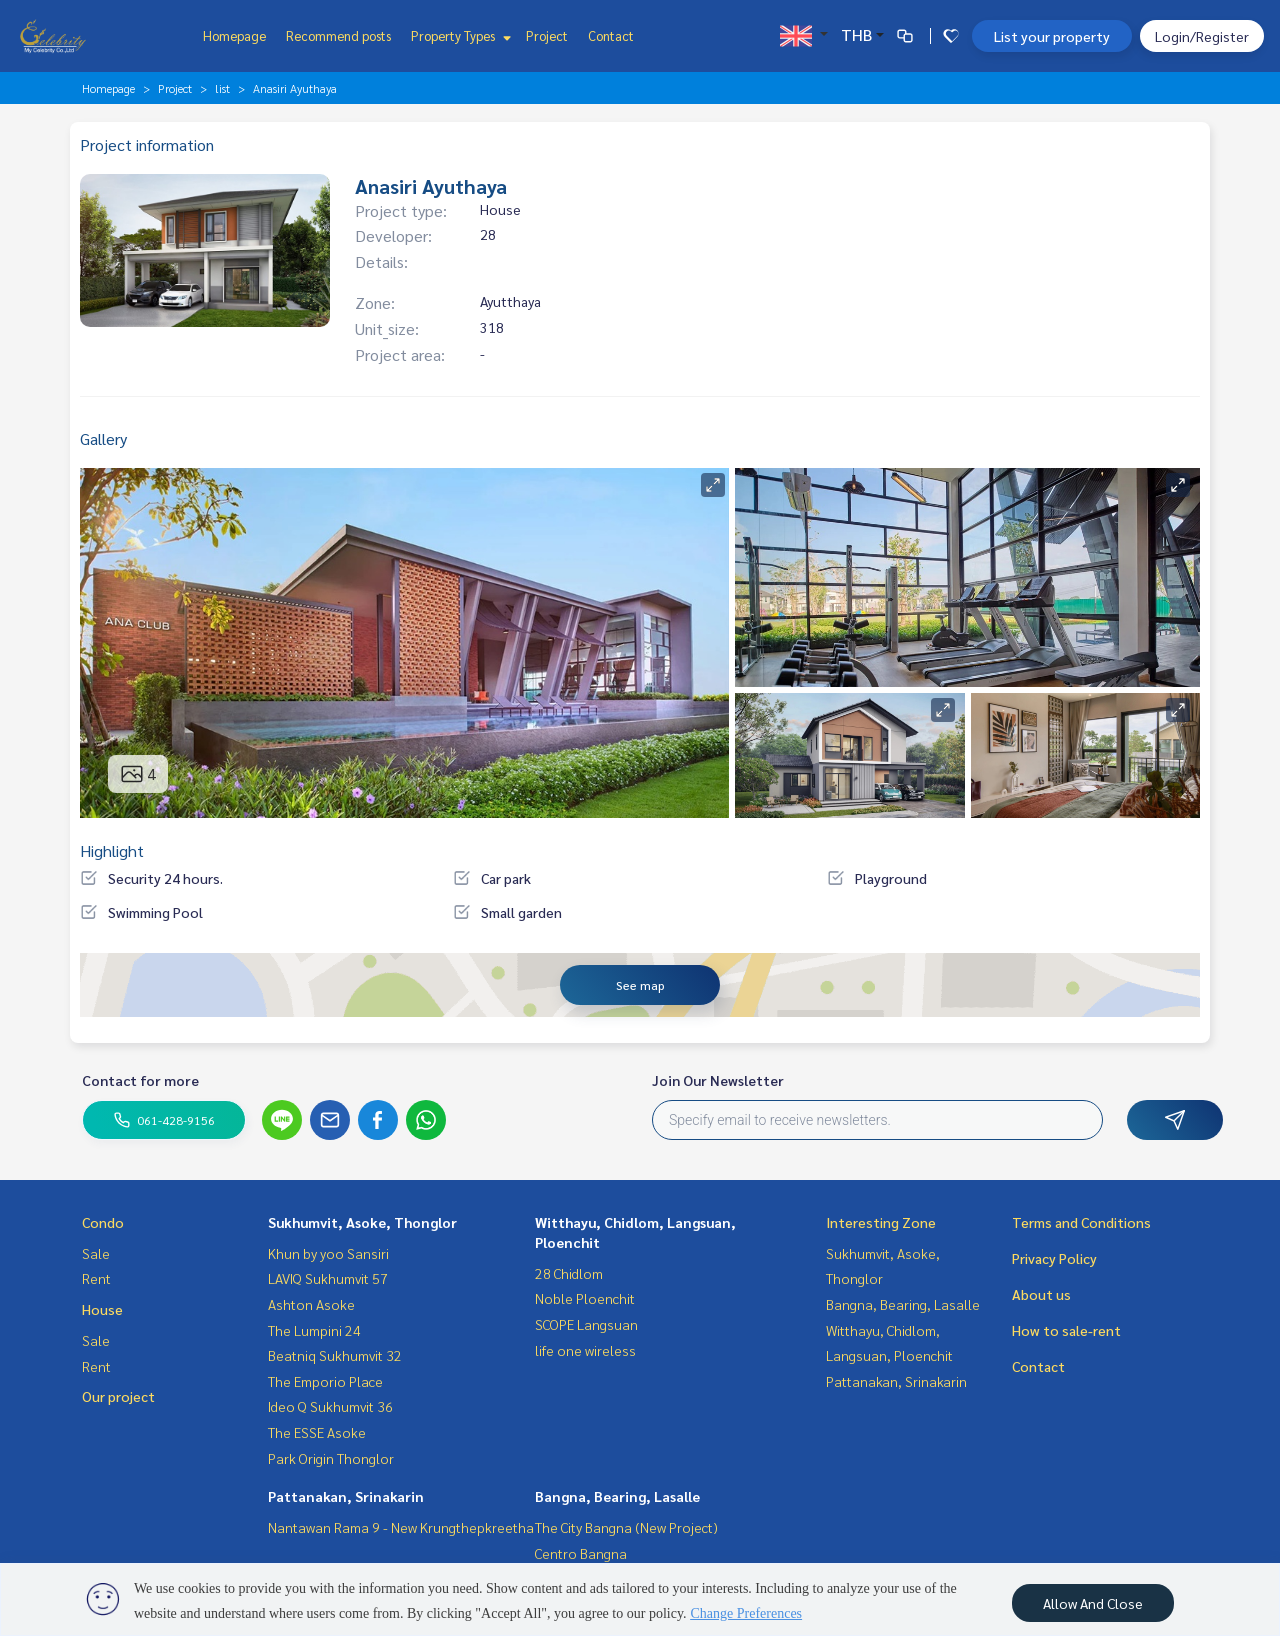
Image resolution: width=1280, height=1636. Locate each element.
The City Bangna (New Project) (626, 1527)
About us (1041, 1294)
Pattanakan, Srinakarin (346, 1496)
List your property (1052, 36)
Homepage (234, 35)
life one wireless (585, 1350)
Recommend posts (338, 35)
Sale (96, 1253)
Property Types (458, 35)
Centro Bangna (581, 1553)
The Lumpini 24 (314, 1330)
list (222, 88)
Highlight (112, 850)
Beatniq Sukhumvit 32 (335, 1355)
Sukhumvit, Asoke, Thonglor (362, 1222)
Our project (118, 1396)
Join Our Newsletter (718, 1080)
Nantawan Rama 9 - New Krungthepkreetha (401, 1527)
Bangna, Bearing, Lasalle (617, 1496)
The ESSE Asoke (317, 1432)
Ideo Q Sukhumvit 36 (330, 1406)
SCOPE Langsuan (586, 1324)
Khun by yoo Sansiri (328, 1253)
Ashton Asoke (311, 1304)
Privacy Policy (1054, 1258)
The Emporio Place (325, 1381)
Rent (96, 1278)
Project (547, 35)
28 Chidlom (569, 1273)
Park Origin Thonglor (331, 1458)
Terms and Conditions (1081, 1222)
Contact (611, 35)
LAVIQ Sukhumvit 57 (328, 1278)
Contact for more (140, 1080)
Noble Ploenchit (585, 1298)
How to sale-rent (1066, 1330)
